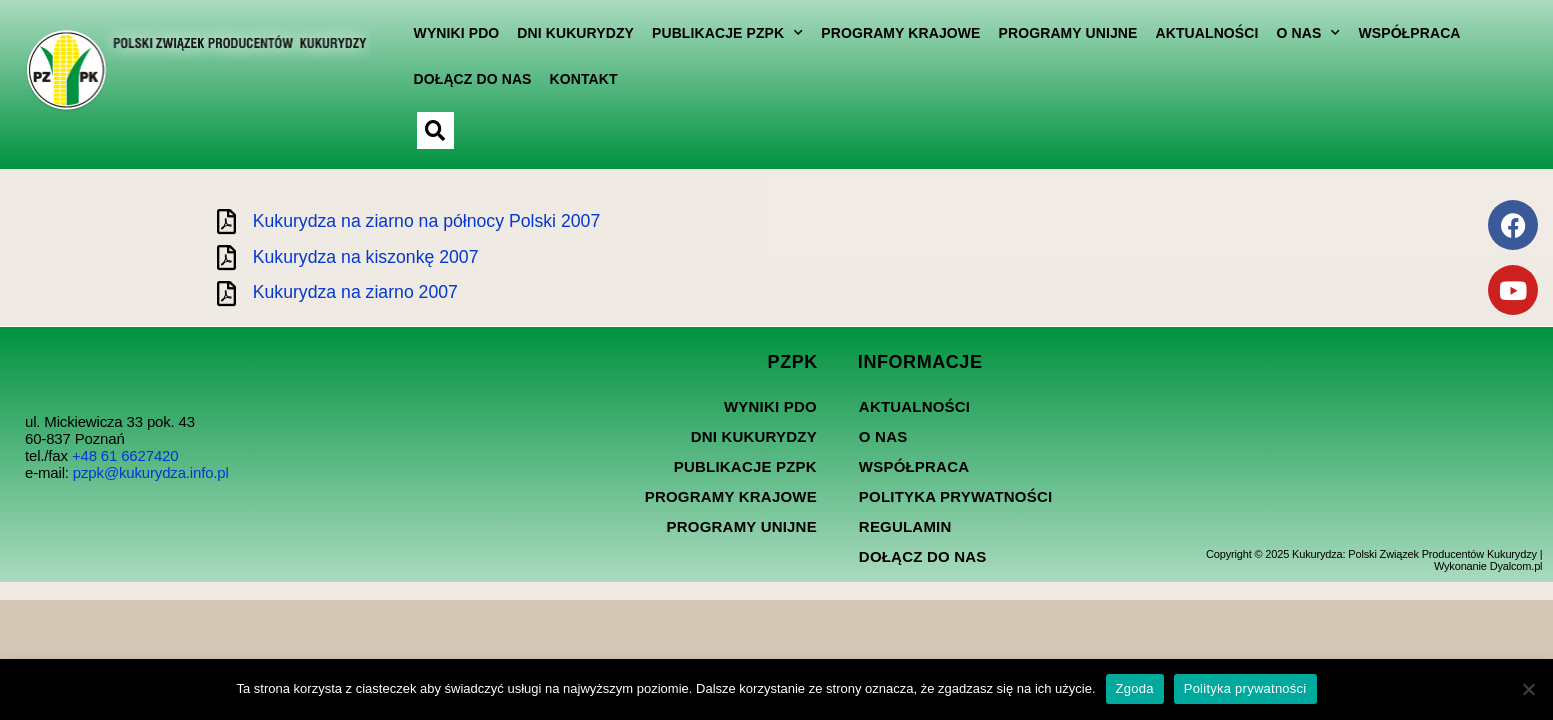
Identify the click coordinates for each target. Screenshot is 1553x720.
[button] (428, 130)
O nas (1302, 33)
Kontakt (577, 79)
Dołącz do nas (466, 79)
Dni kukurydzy (569, 33)
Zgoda (1135, 688)
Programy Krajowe (894, 33)
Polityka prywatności (955, 512)
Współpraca (1403, 33)
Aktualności (1200, 33)
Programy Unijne (1061, 33)
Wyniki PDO (450, 33)
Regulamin (905, 542)
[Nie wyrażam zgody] (1528, 689)
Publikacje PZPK (721, 33)
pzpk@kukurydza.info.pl (151, 488)
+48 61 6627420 (125, 471)
